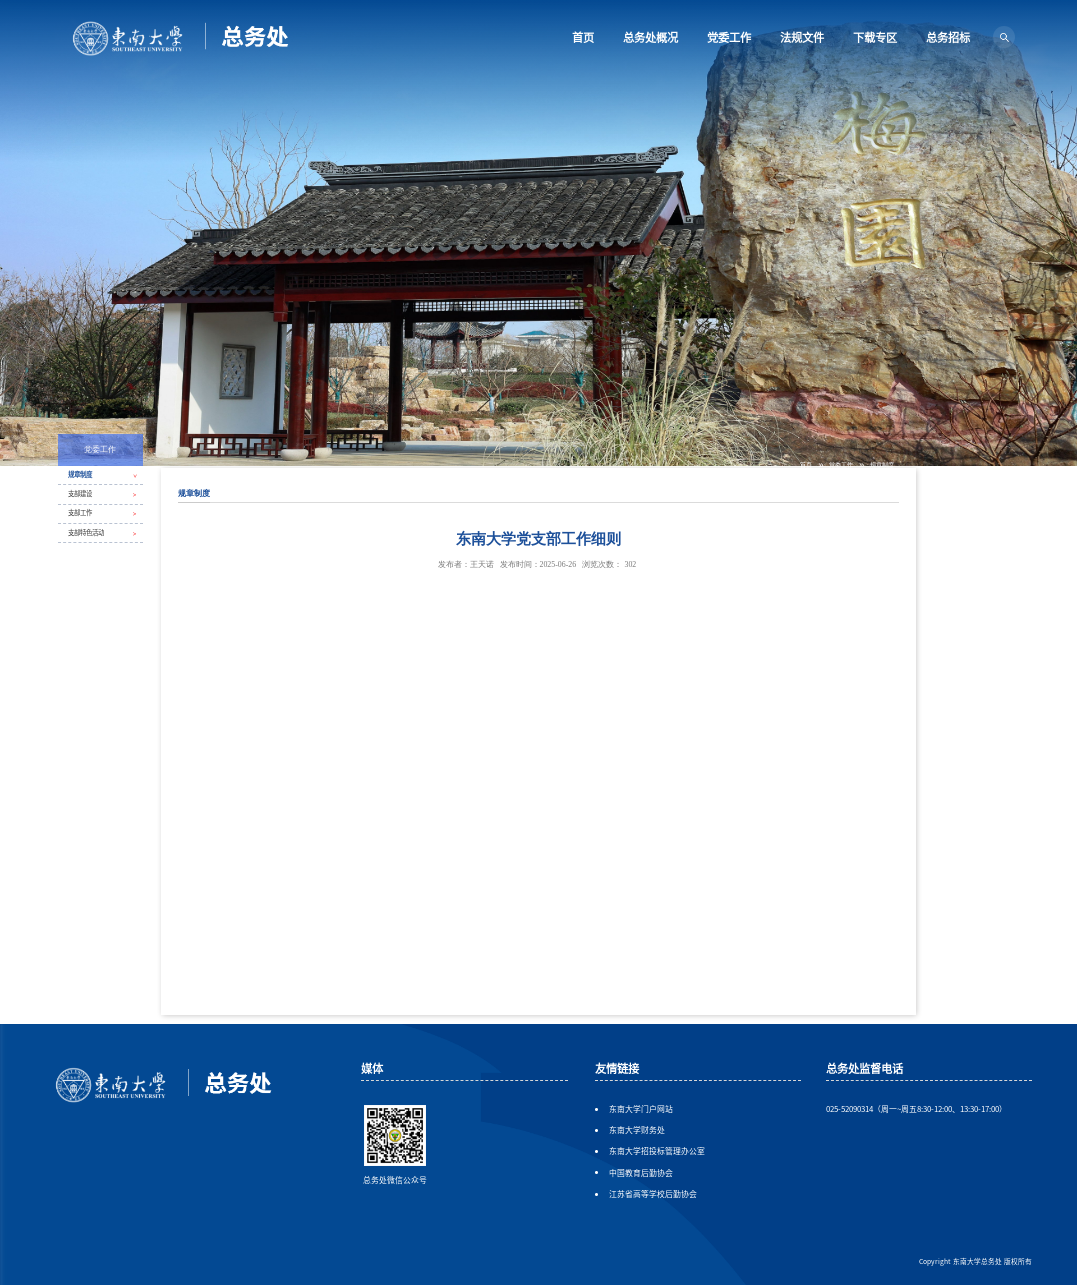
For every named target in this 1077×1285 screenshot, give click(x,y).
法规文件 (802, 37)
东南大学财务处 (637, 1130)
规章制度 (882, 464)
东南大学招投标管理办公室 (657, 1151)
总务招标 (948, 37)
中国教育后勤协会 (641, 1173)
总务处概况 (650, 37)
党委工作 (729, 37)
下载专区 (875, 37)
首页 (583, 37)
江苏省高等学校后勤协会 (653, 1194)
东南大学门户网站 (641, 1109)
